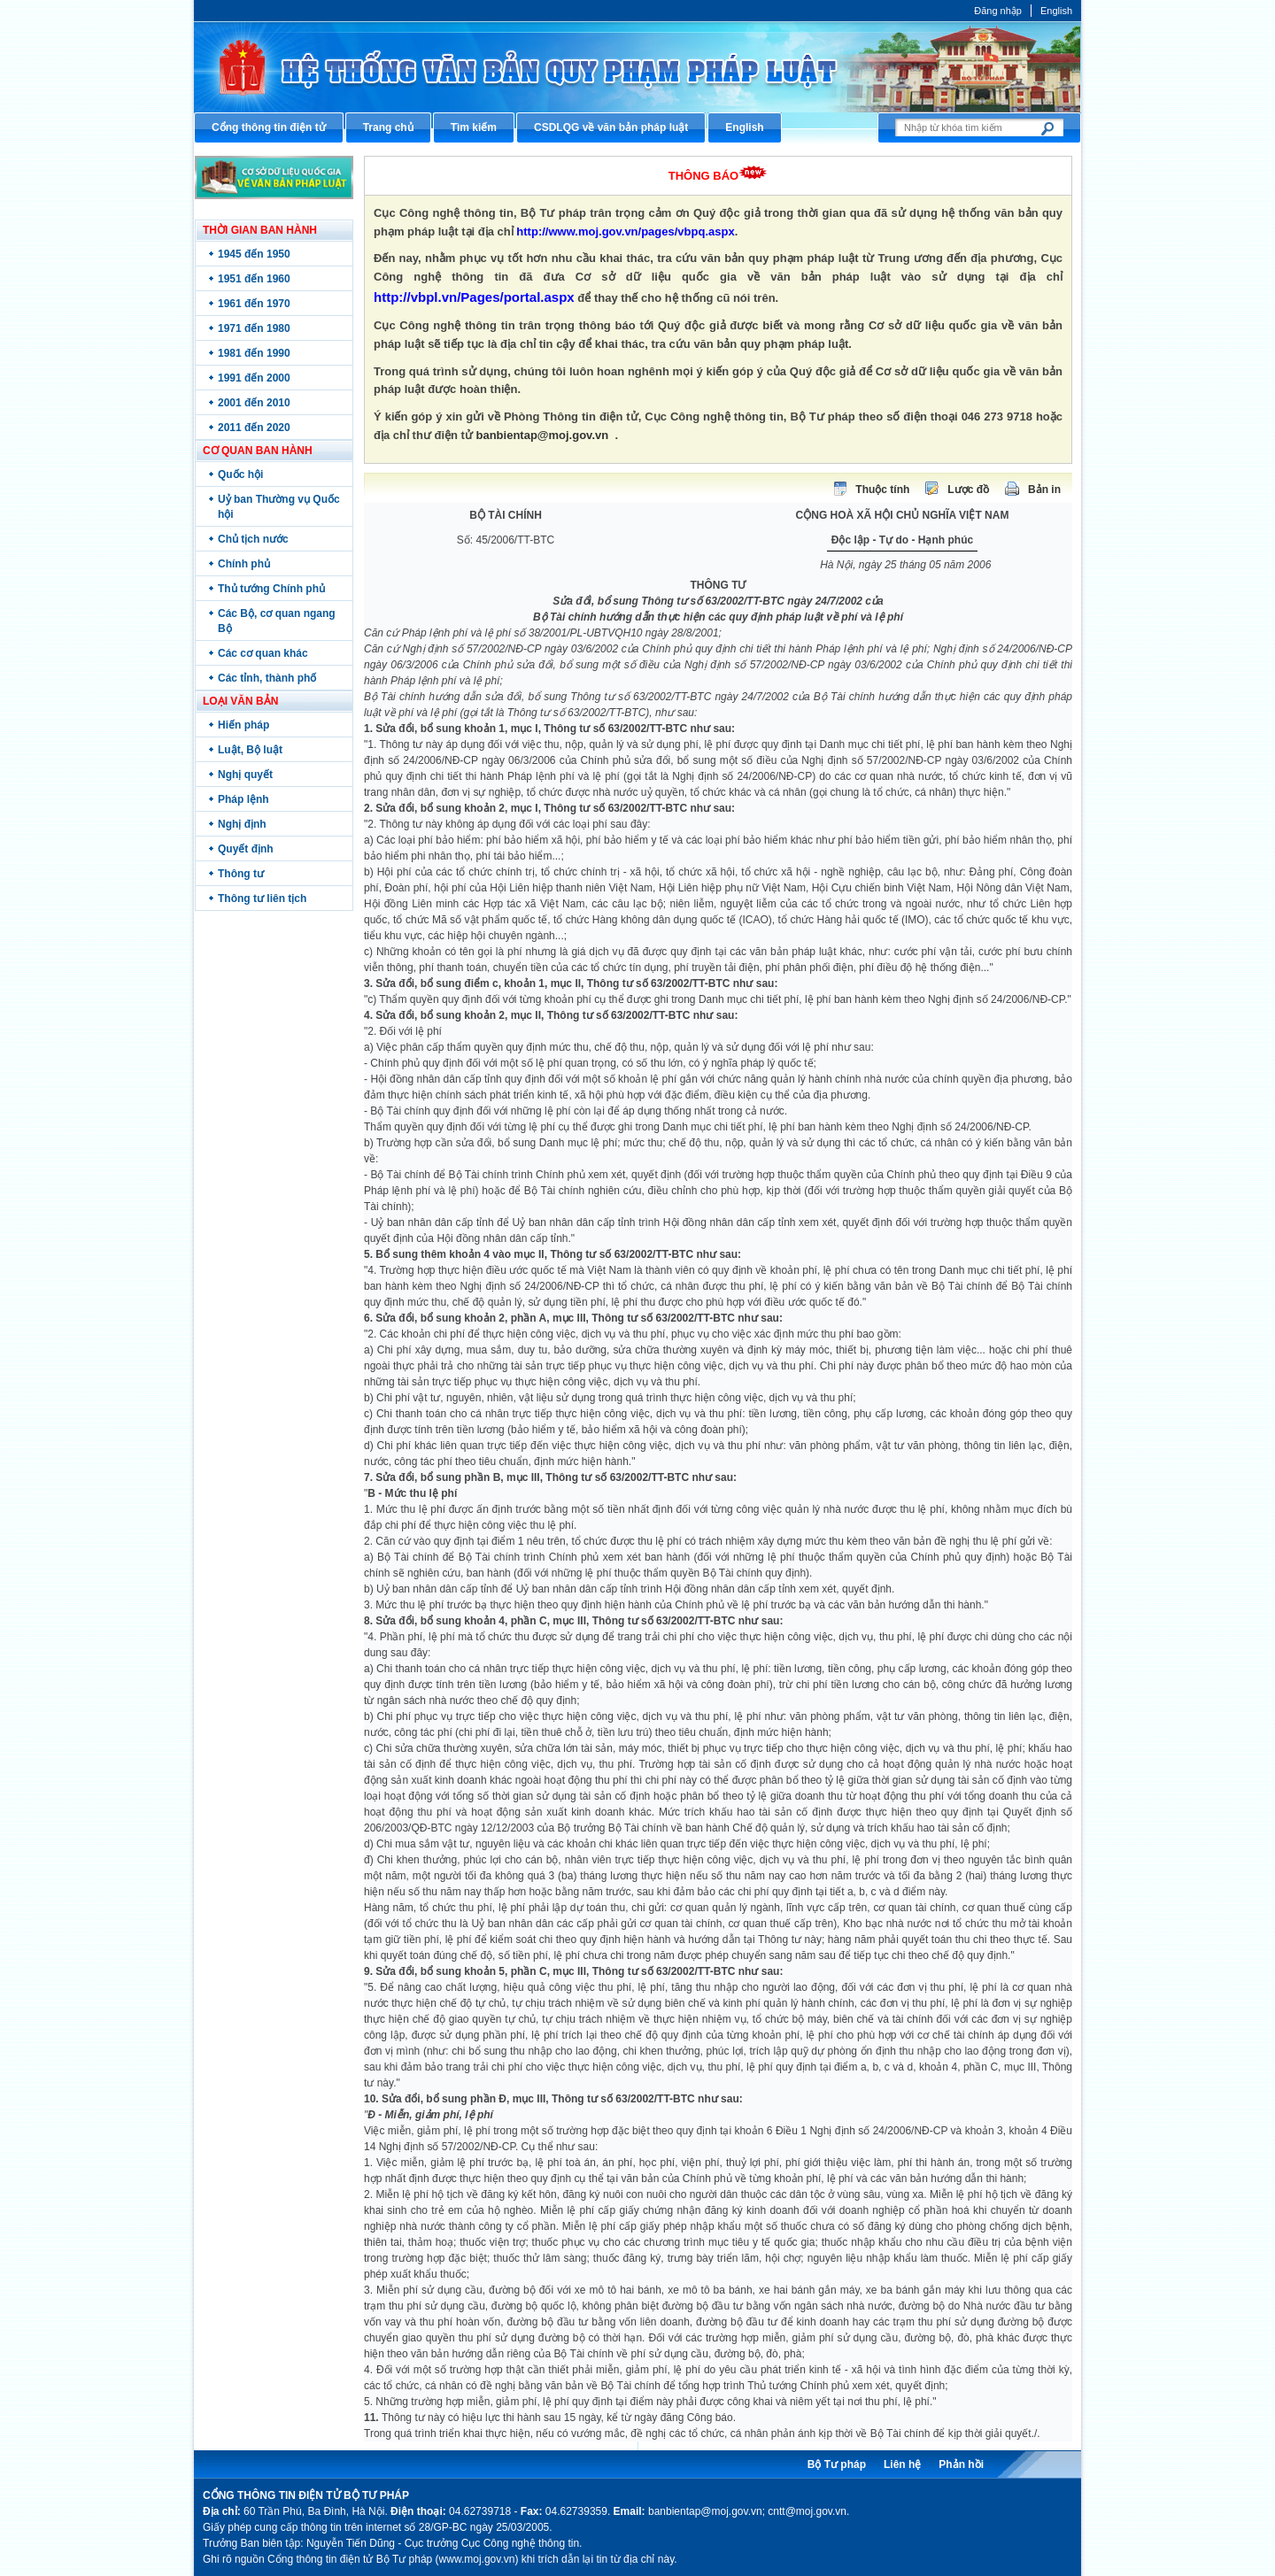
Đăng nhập (998, 10)
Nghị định (242, 824)
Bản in (1044, 489)
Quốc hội (240, 474)
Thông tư (241, 874)
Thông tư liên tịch (262, 898)
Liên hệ (902, 2464)
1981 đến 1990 (254, 353)
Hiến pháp (243, 725)
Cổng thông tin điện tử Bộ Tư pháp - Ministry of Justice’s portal (637, 66)
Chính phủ (244, 564)
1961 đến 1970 (254, 303)
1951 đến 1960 (254, 279)
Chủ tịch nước (253, 539)
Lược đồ (968, 489)
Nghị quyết (245, 774)
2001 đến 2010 (254, 403)
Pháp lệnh (243, 799)
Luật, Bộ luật (250, 750)
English (1056, 10)
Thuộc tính (882, 489)
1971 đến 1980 (254, 328)
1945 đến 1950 (254, 254)
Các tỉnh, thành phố (267, 678)
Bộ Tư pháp (837, 2464)
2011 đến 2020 (254, 427)
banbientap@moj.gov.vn (542, 435)
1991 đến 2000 (254, 378)
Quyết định (246, 849)
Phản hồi (961, 2464)
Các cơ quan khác (263, 653)
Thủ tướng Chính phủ (271, 588)
